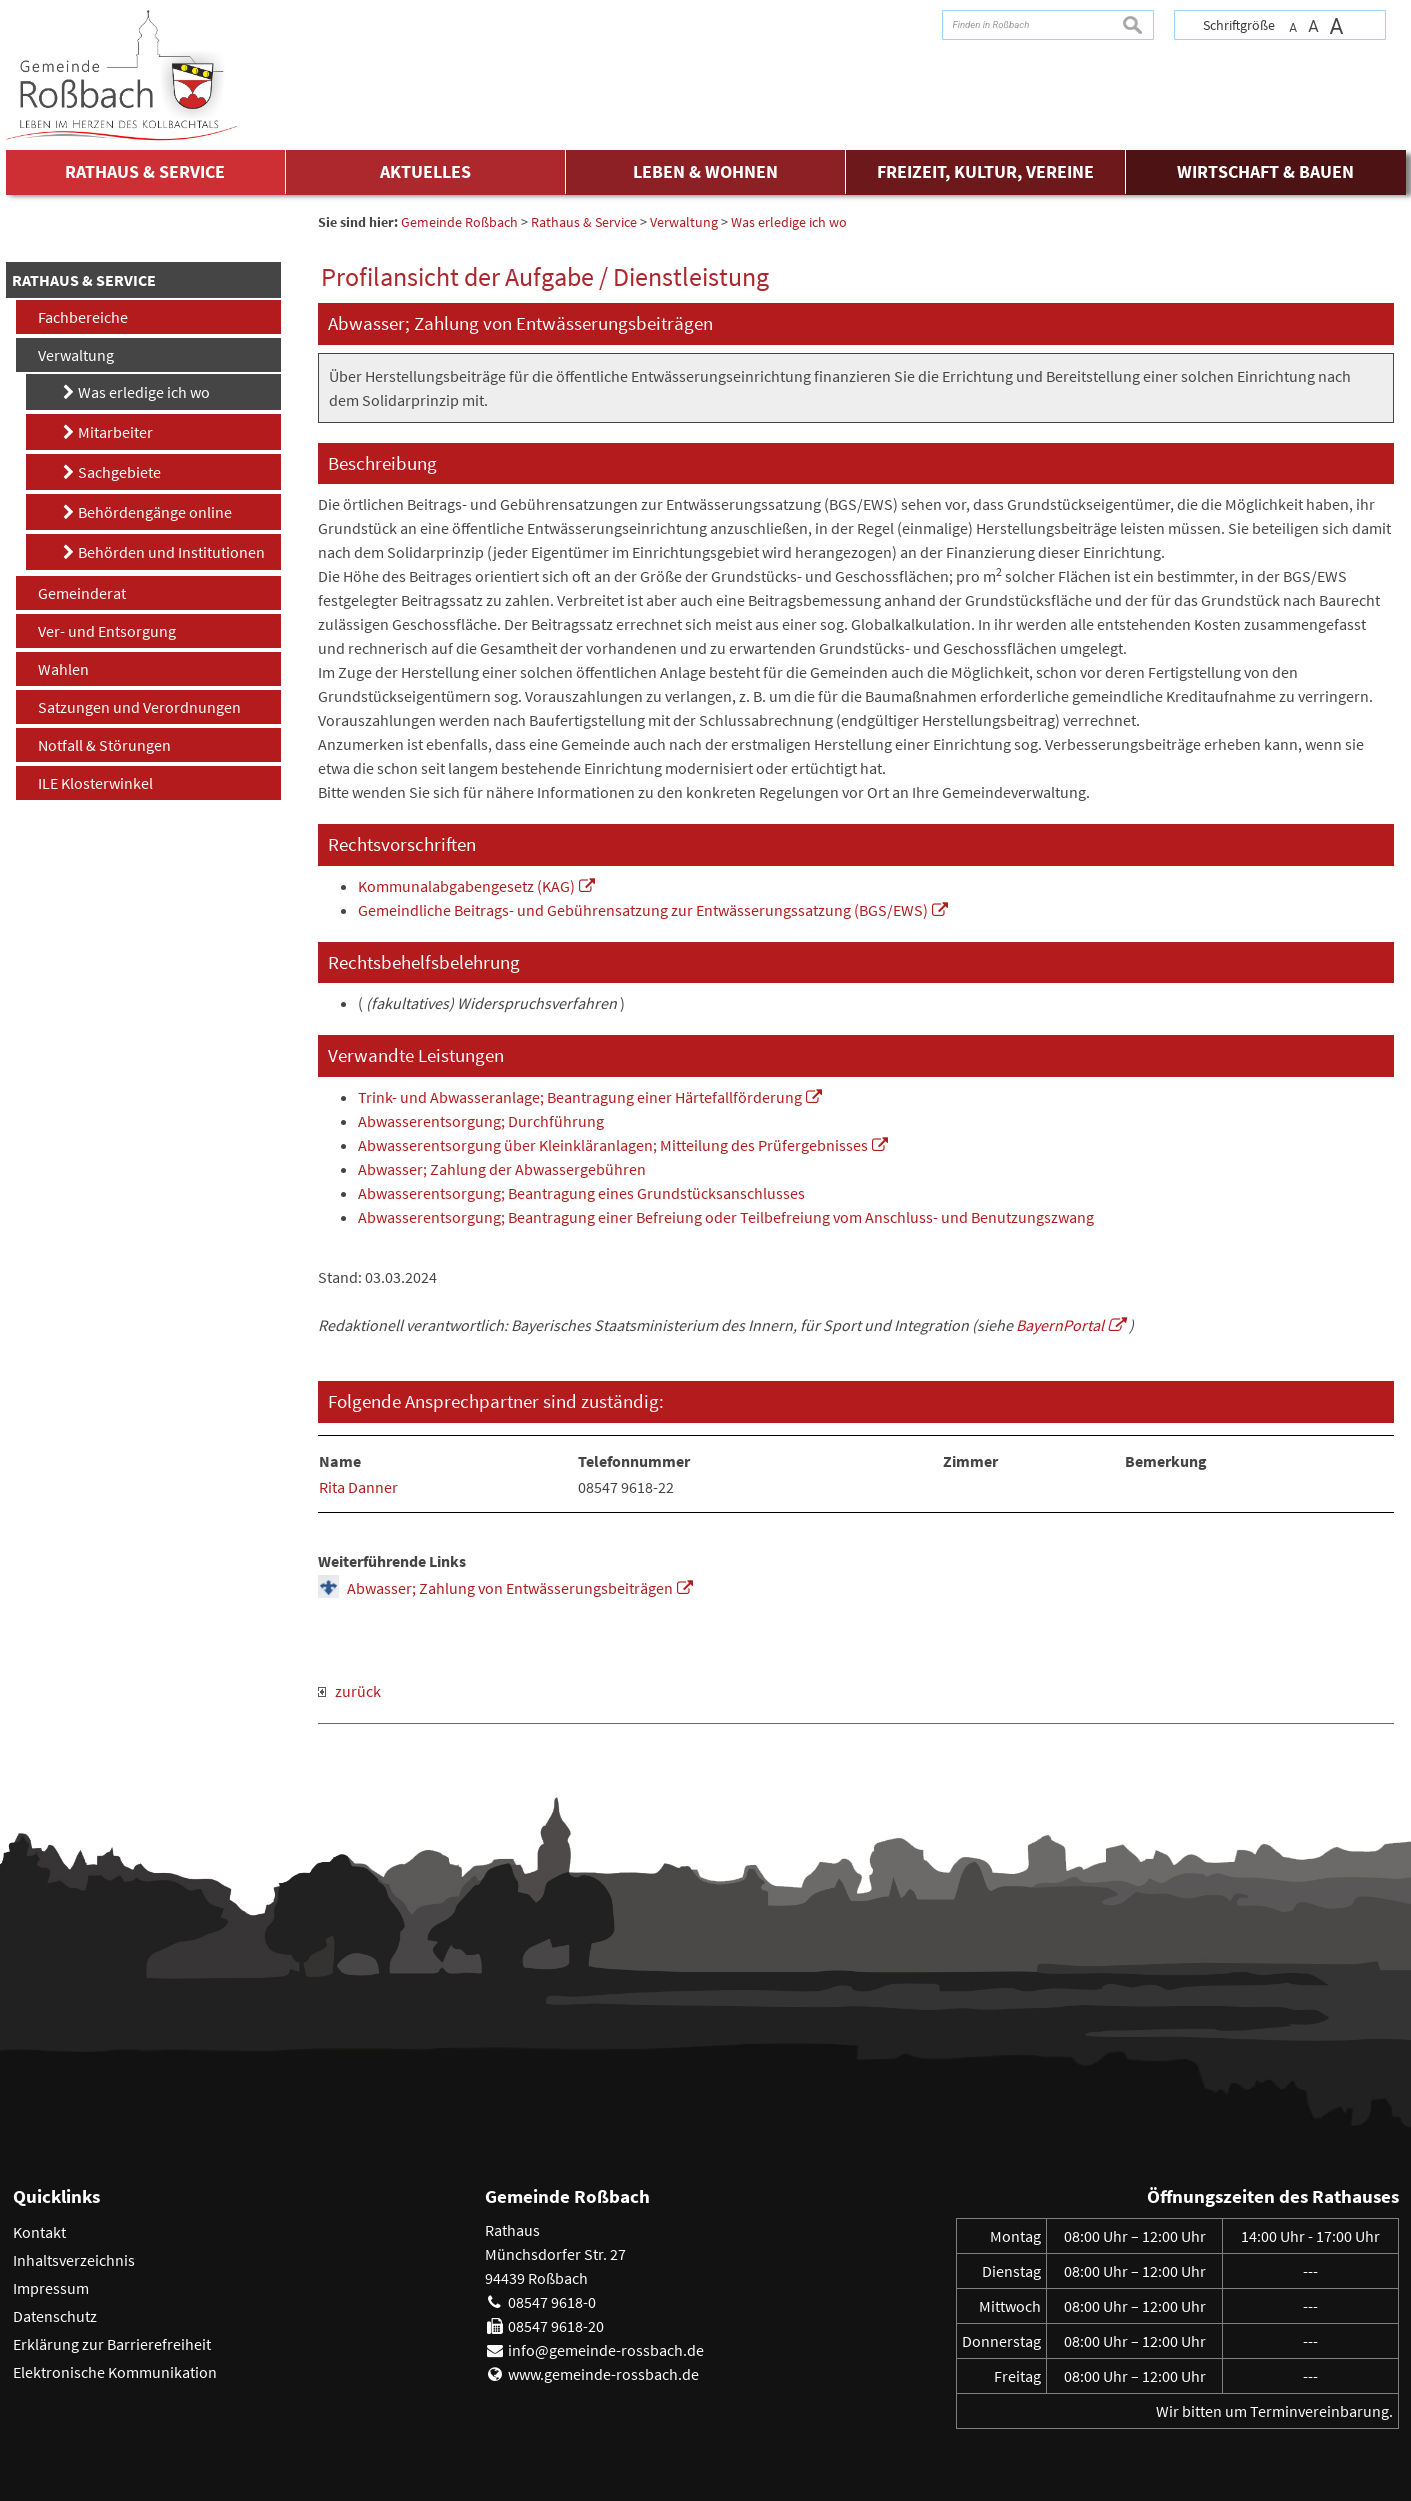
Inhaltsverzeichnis (74, 2260)
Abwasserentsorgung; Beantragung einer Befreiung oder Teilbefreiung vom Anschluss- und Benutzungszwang (726, 1217)
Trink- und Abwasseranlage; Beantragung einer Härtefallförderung (580, 1097)
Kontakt (39, 2232)
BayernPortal (1060, 1325)
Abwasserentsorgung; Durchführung (481, 1121)
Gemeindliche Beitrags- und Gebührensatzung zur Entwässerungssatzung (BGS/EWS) (643, 910)
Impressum (51, 2288)
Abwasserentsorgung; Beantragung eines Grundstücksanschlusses (581, 1193)
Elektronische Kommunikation (115, 2372)
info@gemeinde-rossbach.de (606, 2350)
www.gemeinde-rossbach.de (603, 2374)
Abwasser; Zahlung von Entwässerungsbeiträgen (510, 1588)
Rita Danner (358, 1487)
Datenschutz (55, 2316)
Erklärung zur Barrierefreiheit (112, 2344)
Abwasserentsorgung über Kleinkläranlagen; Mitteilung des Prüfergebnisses (613, 1145)
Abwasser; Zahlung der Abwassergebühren (502, 1169)
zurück (349, 1691)
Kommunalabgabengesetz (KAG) (466, 886)
